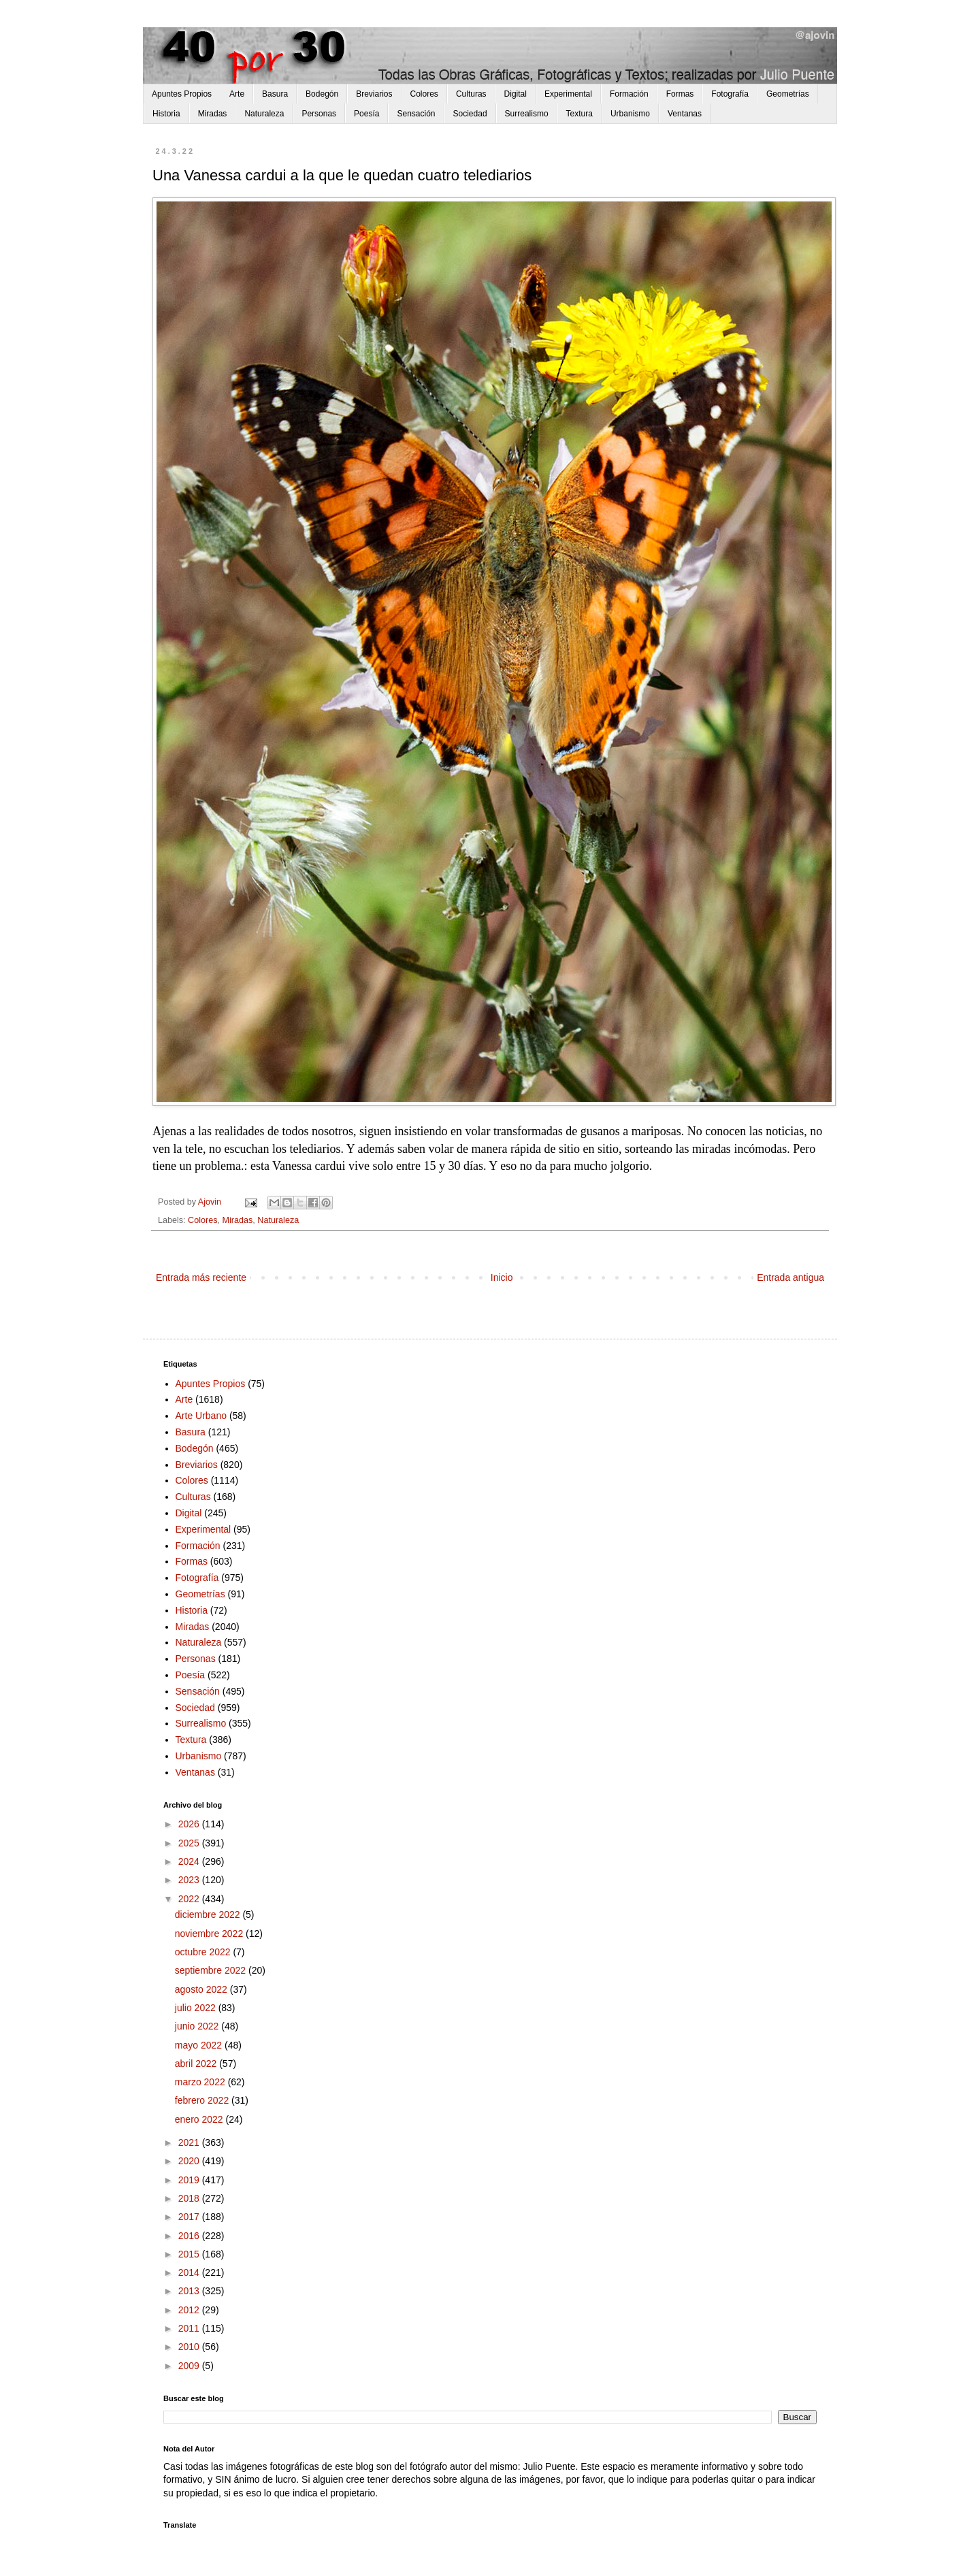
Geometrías (787, 94)
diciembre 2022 (209, 1914)
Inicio (502, 1277)
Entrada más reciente (201, 1277)
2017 (190, 2216)
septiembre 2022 (211, 1970)
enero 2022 (200, 2119)
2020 (190, 2160)
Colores (424, 94)
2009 (190, 2365)
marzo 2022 (201, 2081)
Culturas (471, 94)
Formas (680, 94)
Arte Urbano (201, 1415)
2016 (190, 2235)
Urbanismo (630, 113)
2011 (190, 2328)
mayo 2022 (200, 2045)
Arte (236, 94)
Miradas (212, 113)
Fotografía (730, 94)
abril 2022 (197, 2063)
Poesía (366, 113)
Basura (275, 94)
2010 (190, 2346)
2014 (190, 2272)
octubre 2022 (204, 1951)
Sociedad (470, 113)
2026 (190, 1824)
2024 (190, 1861)
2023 (190, 1879)
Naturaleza (264, 113)
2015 (190, 2254)
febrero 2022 (203, 2100)
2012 (190, 2309)
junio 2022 (198, 2026)
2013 (190, 2290)
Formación (629, 94)
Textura (579, 113)
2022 (190, 1898)
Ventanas (685, 113)
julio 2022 (196, 2007)
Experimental (568, 94)
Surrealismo (527, 113)
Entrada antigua (790, 1277)
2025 (190, 1843)
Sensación (416, 113)
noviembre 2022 (210, 1933)
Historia (166, 113)
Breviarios (374, 94)
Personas (318, 113)
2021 (190, 2142)
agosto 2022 (202, 1989)
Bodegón (322, 94)
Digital (515, 94)
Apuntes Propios (182, 94)
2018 (190, 2198)
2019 (190, 2179)
